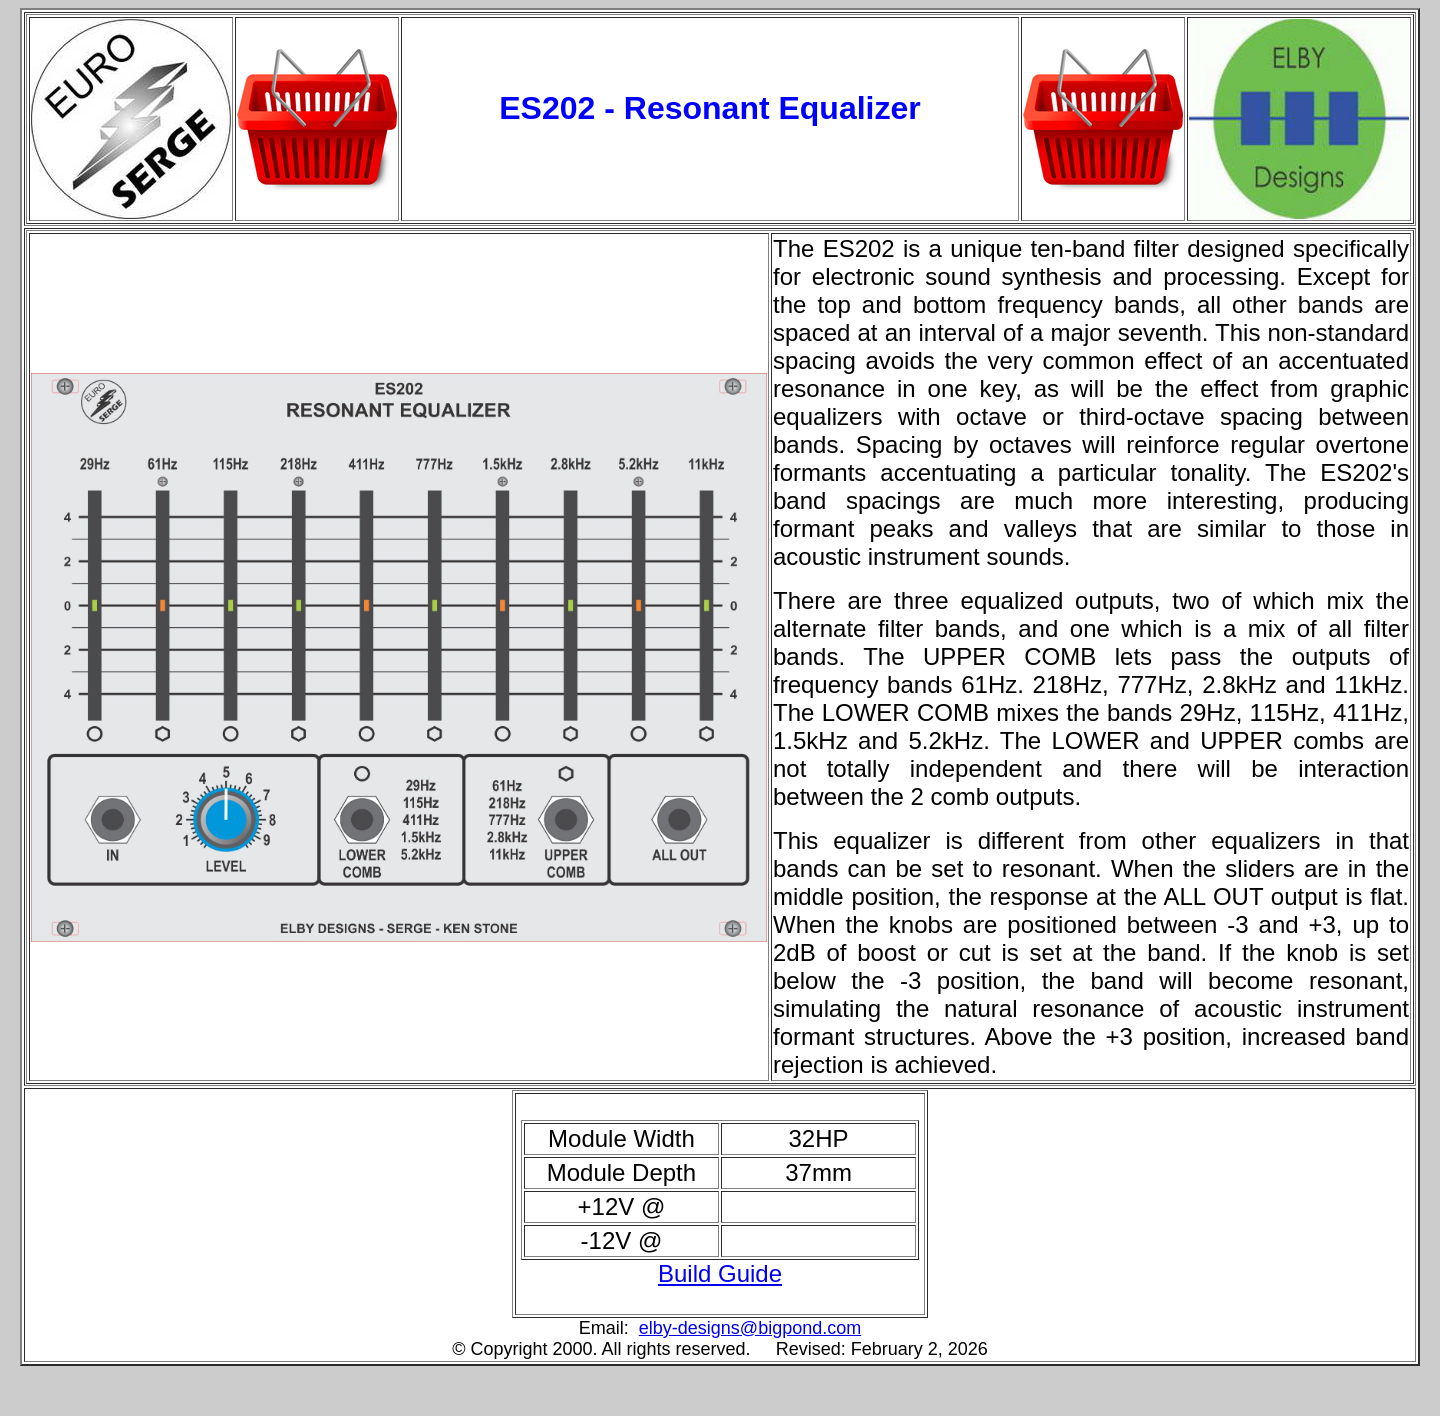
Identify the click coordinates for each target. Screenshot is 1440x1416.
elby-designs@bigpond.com (750, 1328)
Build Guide (720, 1273)
